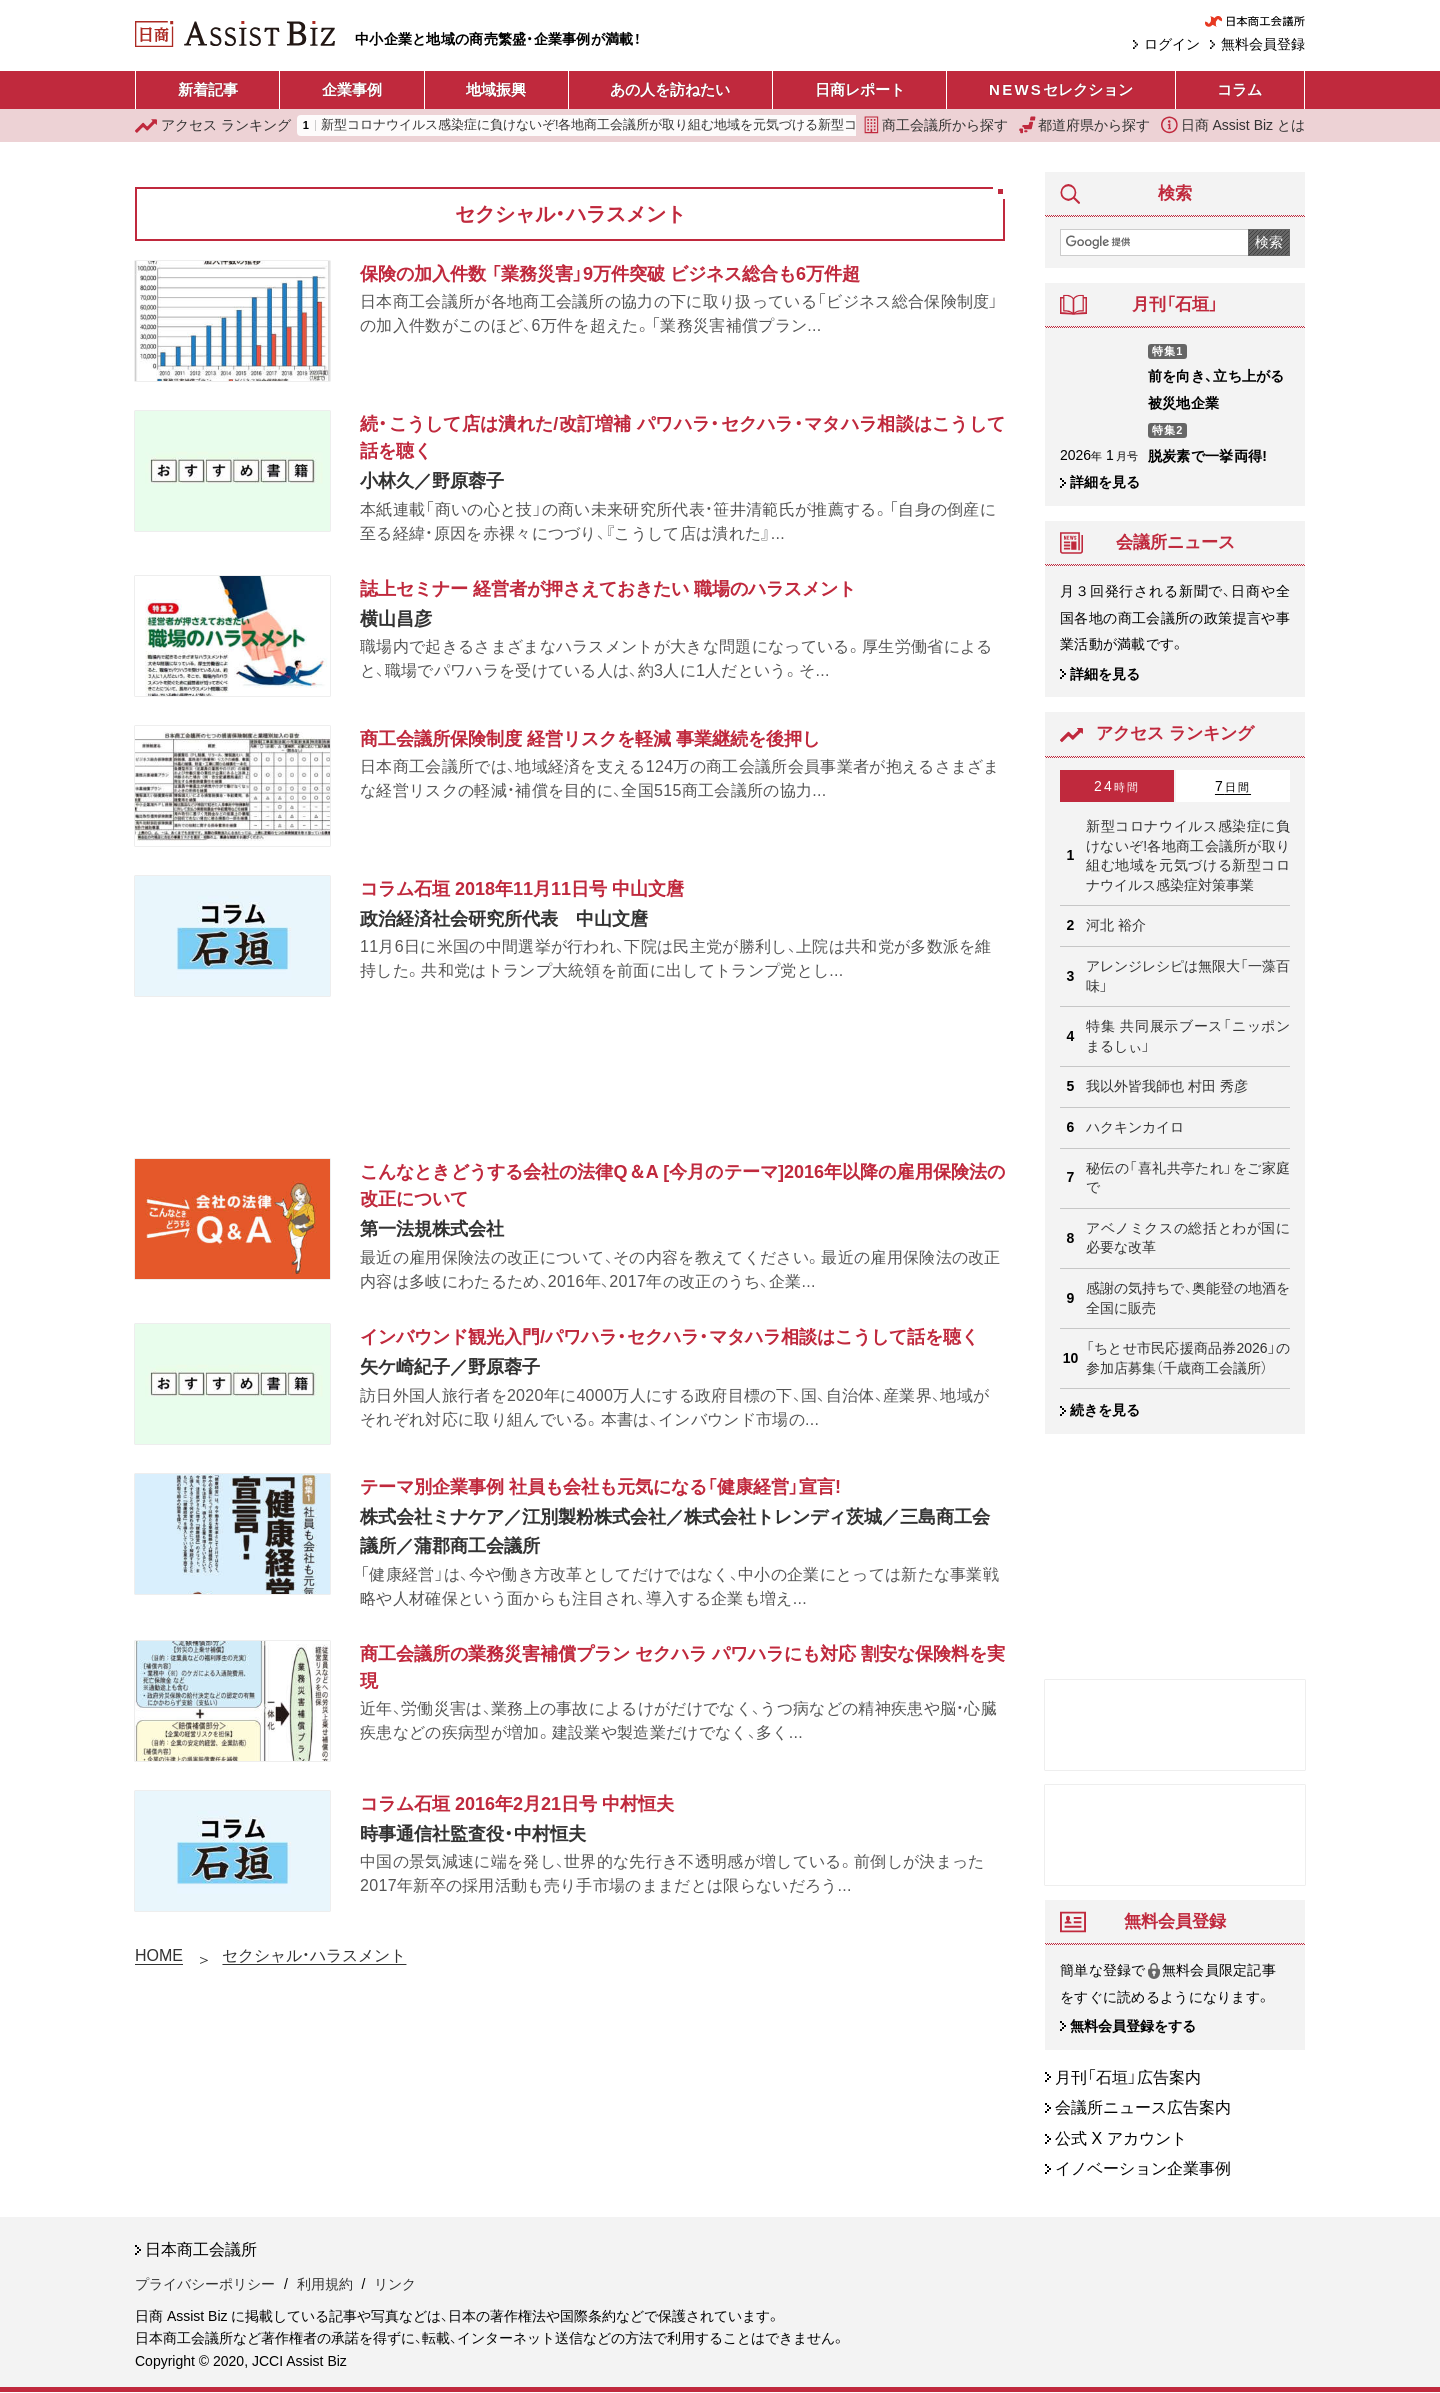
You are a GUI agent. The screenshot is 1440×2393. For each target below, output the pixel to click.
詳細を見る (1105, 482)
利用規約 (325, 2284)
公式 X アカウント (1121, 2138)
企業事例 (352, 89)
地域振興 (496, 89)
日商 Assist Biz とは (1233, 125)
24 (1117, 786)
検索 (1269, 242)
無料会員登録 (1263, 44)
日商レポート (860, 89)
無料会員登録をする (1133, 2027)
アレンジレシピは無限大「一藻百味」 (1188, 976)
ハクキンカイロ (1135, 1127)
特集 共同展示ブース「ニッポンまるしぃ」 (1188, 1036)
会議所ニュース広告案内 (1143, 2108)
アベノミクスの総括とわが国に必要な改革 (1188, 1238)
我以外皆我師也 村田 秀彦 (1167, 1086)
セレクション (1061, 90)
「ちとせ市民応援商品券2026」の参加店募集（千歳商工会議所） (1188, 1358)
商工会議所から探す (936, 125)
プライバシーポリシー (205, 2284)
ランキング (213, 125)
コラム (1239, 89)
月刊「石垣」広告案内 (1128, 2077)
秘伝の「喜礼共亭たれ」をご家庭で (1188, 1178)
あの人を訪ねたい (670, 89)
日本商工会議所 (201, 2249)
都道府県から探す (1085, 125)
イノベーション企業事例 (1143, 2169)
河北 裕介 (1116, 925)
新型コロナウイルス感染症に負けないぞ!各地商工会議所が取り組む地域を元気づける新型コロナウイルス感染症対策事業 (674, 125)
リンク (395, 2284)
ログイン (1172, 44)
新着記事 (208, 89)
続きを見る (1105, 1410)
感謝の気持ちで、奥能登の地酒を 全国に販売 (1188, 1298)
